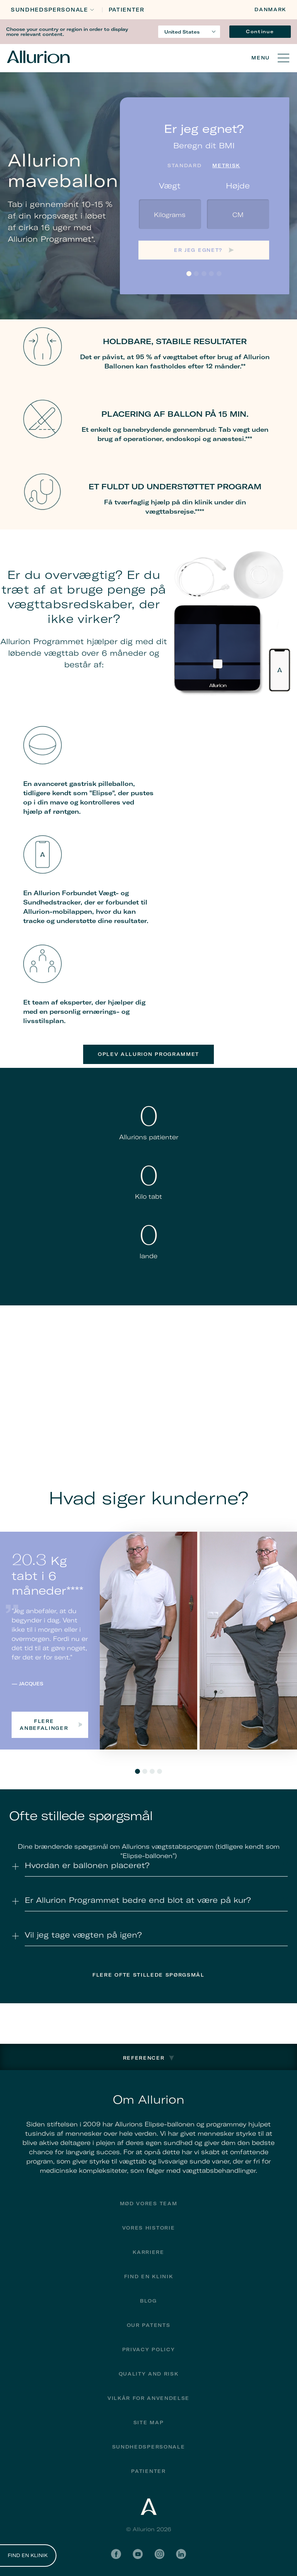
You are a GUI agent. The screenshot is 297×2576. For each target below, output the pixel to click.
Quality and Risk (149, 2374)
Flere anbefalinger (51, 1724)
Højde (238, 185)
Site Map (148, 2422)
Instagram (159, 2554)
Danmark (270, 9)
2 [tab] (144, 1771)
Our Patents (148, 2325)
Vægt (170, 185)
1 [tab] (137, 1771)
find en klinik (148, 2276)
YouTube (138, 2554)
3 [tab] (152, 1771)
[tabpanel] (148, 1640)
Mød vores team (149, 2203)
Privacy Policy (148, 2349)
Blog (148, 2301)
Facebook (116, 2554)
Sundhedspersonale (49, 9)
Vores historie (148, 2228)
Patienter (127, 9)
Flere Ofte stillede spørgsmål (148, 1975)
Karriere (148, 2252)
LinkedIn (181, 2554)
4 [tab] (159, 1771)
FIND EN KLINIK (28, 2555)
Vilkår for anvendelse (148, 2398)
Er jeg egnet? (198, 250)
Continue (260, 31)
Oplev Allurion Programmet (148, 1054)
